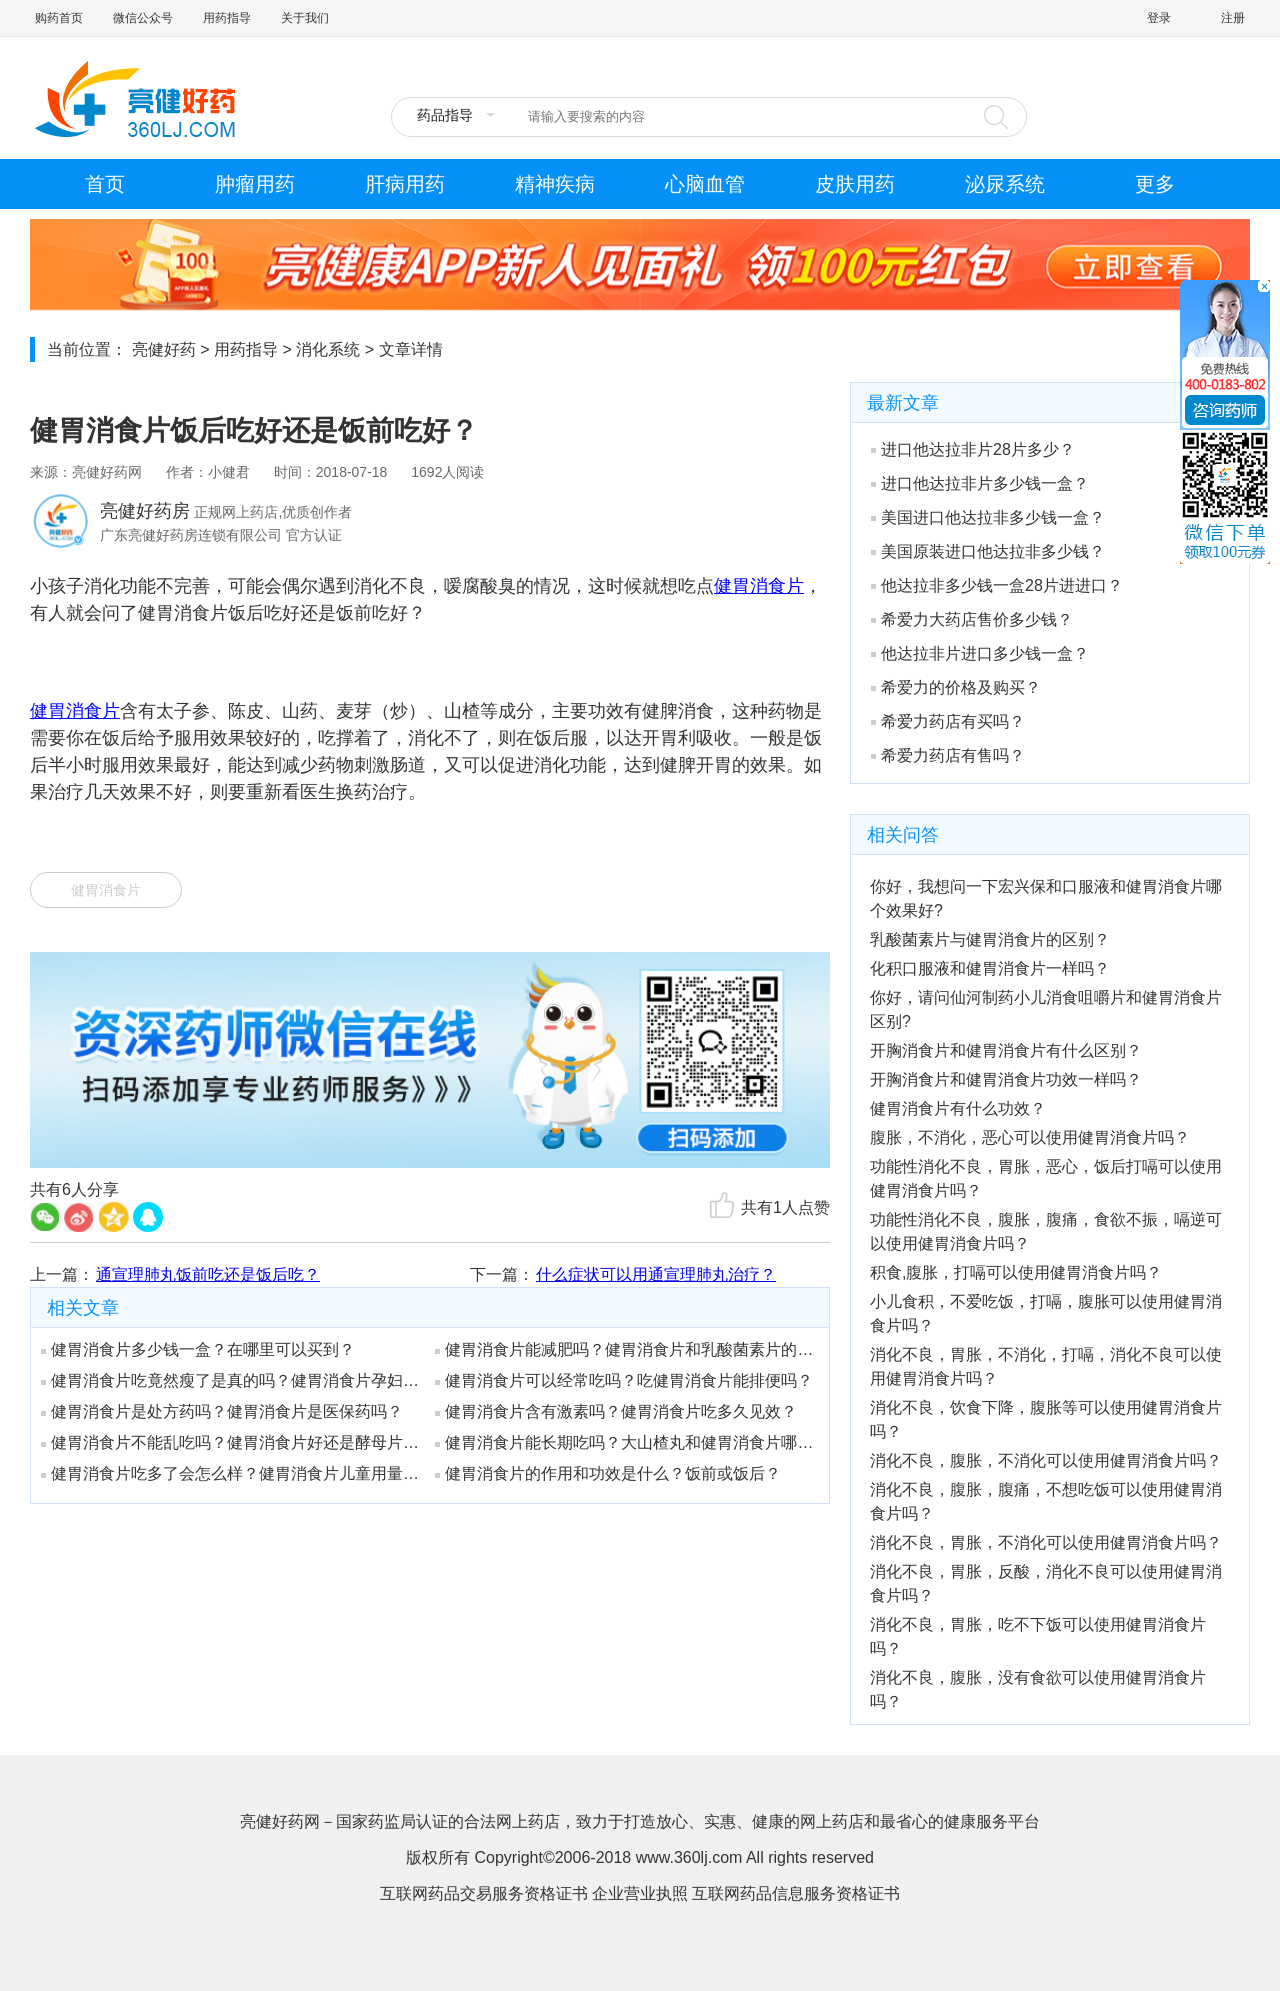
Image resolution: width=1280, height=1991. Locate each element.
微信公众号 (143, 18)
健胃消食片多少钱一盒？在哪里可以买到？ (198, 1349)
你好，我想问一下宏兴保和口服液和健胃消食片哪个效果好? (1046, 898)
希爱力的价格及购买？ (956, 687)
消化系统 (328, 349)
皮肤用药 (855, 184)
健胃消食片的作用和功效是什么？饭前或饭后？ (608, 1473)
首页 (105, 184)
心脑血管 (705, 184)
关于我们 (305, 18)
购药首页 (59, 18)
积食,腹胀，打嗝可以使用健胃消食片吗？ (1016, 1272)
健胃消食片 (106, 890)
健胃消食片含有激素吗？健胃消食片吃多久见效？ (616, 1411)
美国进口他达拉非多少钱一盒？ (988, 517)
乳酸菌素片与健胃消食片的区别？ (990, 939)
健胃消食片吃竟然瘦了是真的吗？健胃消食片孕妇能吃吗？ (231, 1380)
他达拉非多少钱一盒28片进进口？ (997, 585)
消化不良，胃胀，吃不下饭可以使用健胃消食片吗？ (1038, 1636)
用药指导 (227, 18)
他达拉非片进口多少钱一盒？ (980, 653)
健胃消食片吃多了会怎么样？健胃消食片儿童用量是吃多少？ (231, 1473)
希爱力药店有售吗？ (948, 755)
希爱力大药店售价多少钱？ (972, 619)
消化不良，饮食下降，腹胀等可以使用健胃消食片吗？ (1046, 1419)
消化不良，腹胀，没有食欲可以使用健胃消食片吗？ (1038, 1689)
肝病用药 (405, 184)
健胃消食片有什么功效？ (958, 1108)
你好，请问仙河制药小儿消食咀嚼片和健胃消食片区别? (1046, 1009)
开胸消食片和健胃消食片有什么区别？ (1006, 1050)
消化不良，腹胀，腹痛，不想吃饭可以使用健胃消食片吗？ (1046, 1501)
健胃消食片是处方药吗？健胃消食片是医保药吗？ (222, 1411)
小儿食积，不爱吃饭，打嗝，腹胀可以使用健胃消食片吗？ (1046, 1313)
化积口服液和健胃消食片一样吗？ (990, 968)
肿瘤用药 (255, 184)
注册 (1233, 18)
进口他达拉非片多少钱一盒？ (980, 483)
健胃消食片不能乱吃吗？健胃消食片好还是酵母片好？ (231, 1442)
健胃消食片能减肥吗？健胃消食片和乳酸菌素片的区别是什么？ (625, 1349)
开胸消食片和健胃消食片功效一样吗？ (1006, 1079)
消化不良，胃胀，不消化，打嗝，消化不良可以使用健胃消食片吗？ (1046, 1366)
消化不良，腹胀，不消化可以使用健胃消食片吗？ (1046, 1460)
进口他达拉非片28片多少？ (973, 449)
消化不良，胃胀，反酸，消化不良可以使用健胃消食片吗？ (1046, 1583)
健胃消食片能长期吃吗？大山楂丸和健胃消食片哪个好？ (625, 1442)
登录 (1159, 18)
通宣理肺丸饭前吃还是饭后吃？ (208, 1274)
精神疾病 (555, 184)
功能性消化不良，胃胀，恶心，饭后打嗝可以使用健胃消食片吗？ (1046, 1178)
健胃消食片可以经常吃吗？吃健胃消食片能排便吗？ (624, 1380)
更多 (1155, 184)
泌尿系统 (1005, 184)
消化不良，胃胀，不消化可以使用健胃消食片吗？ (1046, 1542)
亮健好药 (164, 349)
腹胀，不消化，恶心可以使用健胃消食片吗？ (1030, 1137)
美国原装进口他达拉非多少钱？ (988, 551)
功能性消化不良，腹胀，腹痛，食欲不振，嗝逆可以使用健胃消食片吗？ (1046, 1231)
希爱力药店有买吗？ (948, 721)
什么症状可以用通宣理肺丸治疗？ (656, 1274)
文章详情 (411, 349)
